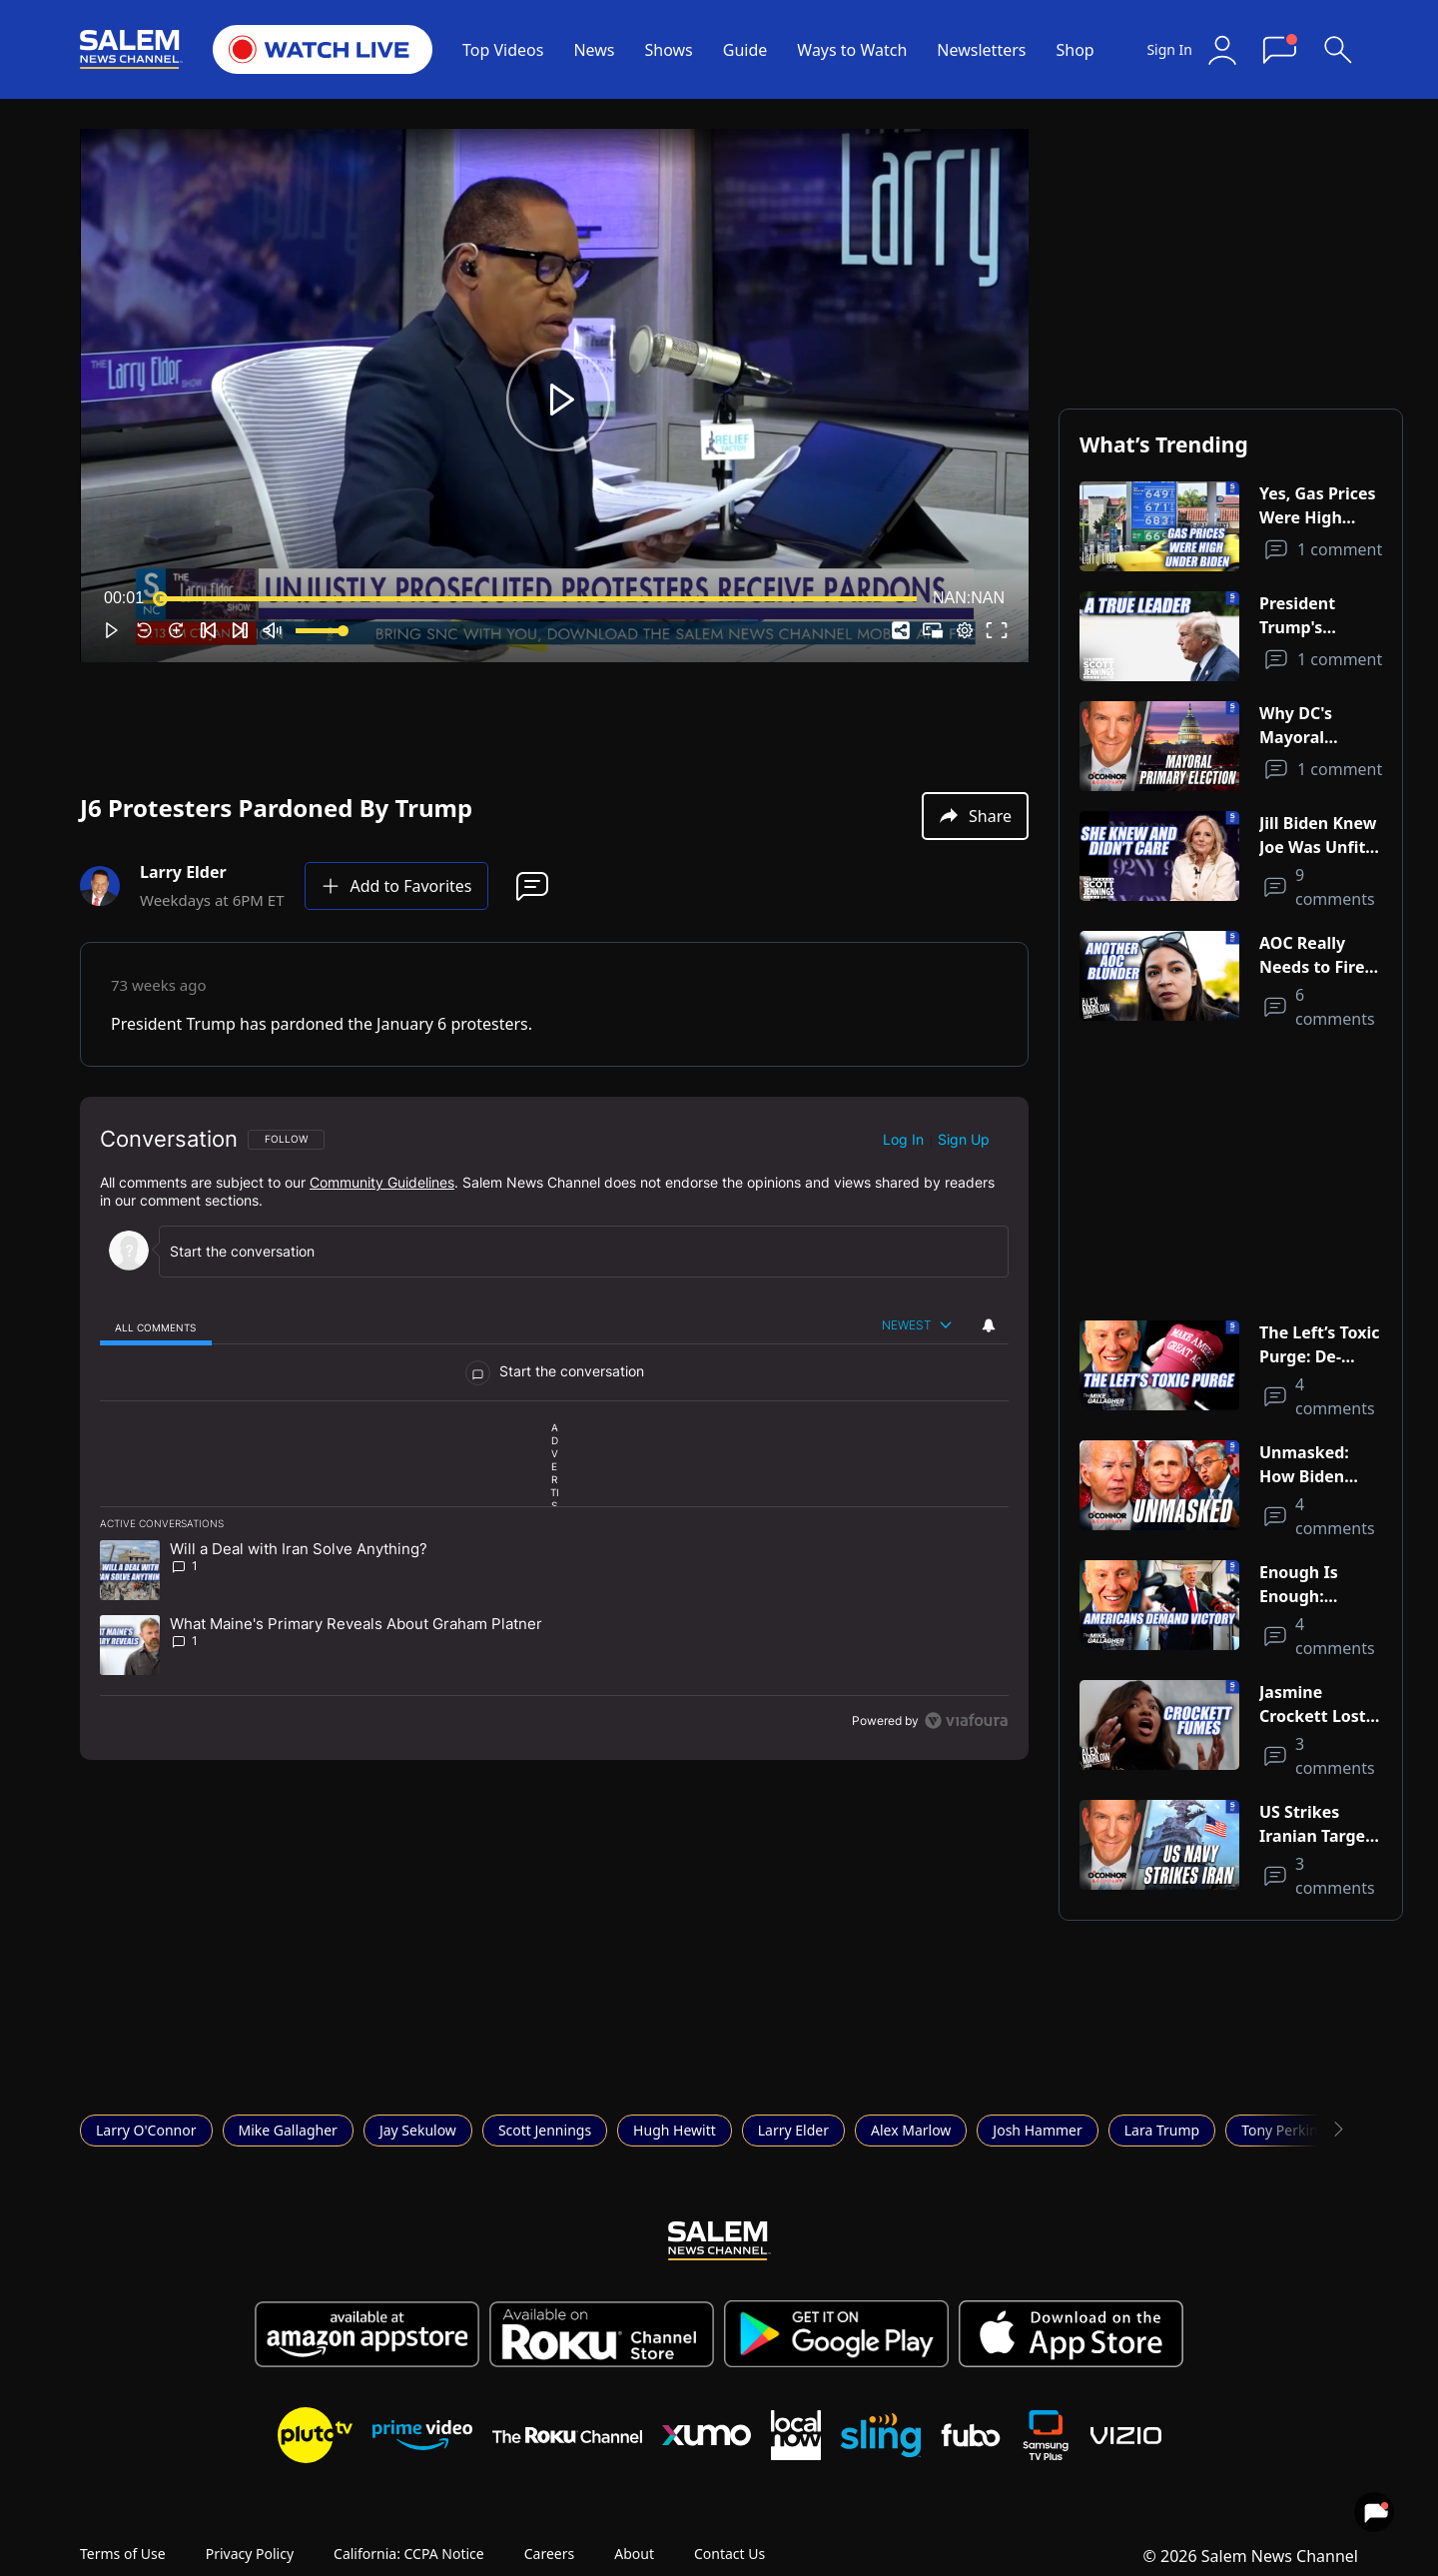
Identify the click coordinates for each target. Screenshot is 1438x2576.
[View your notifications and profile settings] (989, 1325)
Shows (669, 50)
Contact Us (729, 2553)
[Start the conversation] (570, 1251)
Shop (1074, 50)
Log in (903, 1139)
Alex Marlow (911, 2130)
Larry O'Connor (146, 2130)
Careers (549, 2553)
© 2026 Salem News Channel (1250, 2556)
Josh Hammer (1037, 2130)
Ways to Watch (852, 50)
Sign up (964, 1139)
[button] (558, 399)
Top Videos (502, 50)
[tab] (156, 1326)
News (593, 50)
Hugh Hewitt (674, 2130)
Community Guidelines (382, 1182)
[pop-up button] (965, 630)
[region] (554, 1428)
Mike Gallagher (288, 2130)
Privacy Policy (250, 2553)
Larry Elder (793, 2130)
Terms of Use (123, 2553)
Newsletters (981, 50)
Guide (745, 50)
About (634, 2553)
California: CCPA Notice (409, 2553)
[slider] (538, 598)
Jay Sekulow (417, 2130)
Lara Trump (1161, 2130)
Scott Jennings (544, 2130)
